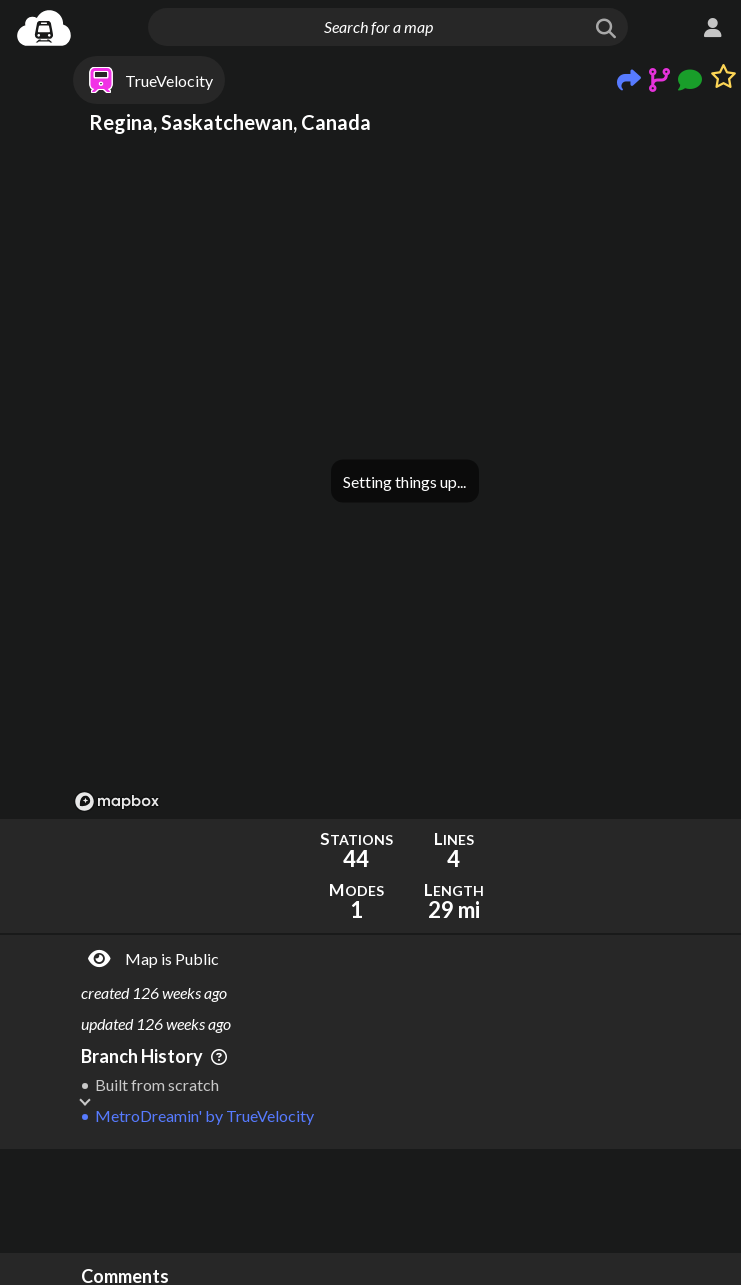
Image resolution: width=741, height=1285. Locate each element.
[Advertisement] (405, 1201)
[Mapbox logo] (117, 801)
